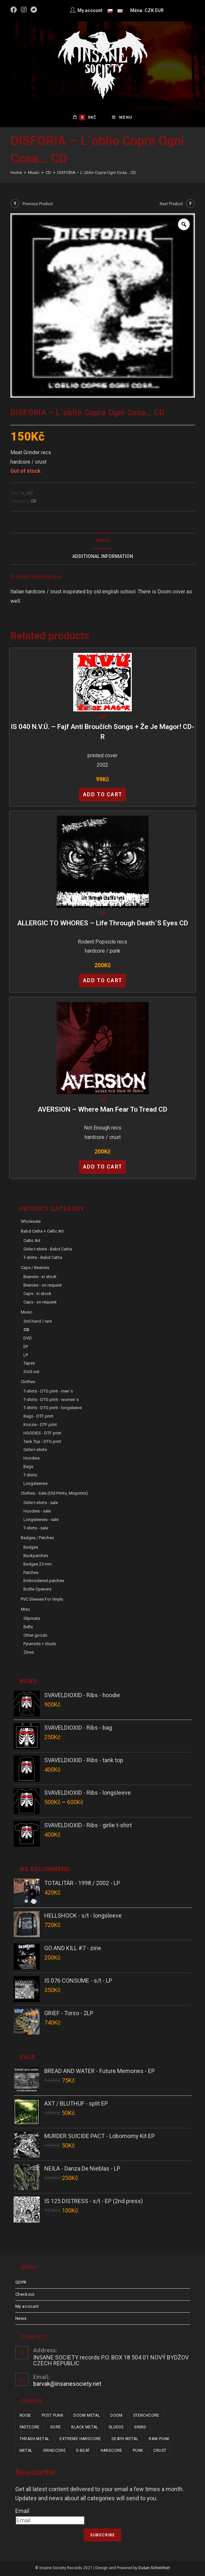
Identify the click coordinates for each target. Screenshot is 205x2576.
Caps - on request (40, 1303)
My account (27, 2307)
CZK (149, 10)
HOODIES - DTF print (42, 1434)
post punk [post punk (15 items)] (52, 2416)
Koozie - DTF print (40, 1425)
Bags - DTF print (38, 1417)
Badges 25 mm (37, 1565)
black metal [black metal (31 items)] (84, 2428)
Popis (102, 542)
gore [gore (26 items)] (55, 2428)
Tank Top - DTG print (42, 1442)
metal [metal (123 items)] (26, 2452)
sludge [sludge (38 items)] (116, 2428)
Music (26, 1313)
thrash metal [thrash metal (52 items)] (34, 2440)
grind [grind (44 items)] (140, 2428)
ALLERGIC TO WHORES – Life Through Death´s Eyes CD (102, 924)
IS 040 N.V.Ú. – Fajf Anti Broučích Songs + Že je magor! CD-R (102, 733)
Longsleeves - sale (41, 1520)
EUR (159, 10)
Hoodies (31, 1459)
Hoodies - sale (37, 1512)
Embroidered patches (43, 1581)
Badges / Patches (37, 1539)
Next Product (171, 205)
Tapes (29, 1364)
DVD (27, 1339)
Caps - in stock (37, 1294)
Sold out (31, 1372)
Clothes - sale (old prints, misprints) (54, 1494)
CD (33, 502)
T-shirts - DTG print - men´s (48, 1392)
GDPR (21, 2283)
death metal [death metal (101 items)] (125, 2440)
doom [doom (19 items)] (116, 2416)
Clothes (28, 1382)
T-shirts (30, 1476)
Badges (30, 1548)
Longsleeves (35, 1484)
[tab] (102, 542)
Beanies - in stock (40, 1277)
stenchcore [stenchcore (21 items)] (146, 2416)
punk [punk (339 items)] (138, 2452)
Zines (28, 1653)
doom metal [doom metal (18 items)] (87, 2416)
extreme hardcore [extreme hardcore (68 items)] (80, 2440)
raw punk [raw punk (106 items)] (159, 2440)
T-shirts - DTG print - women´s (51, 1400)
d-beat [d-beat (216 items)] (83, 2452)
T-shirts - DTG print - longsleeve (52, 1409)
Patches (30, 1573)
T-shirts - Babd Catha (42, 1258)
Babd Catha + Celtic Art (42, 1232)
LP (25, 1356)
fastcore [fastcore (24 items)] (30, 2428)
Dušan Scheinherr (154, 2569)
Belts (28, 1628)
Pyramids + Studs (39, 1645)
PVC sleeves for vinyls (42, 1600)
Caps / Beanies (35, 1268)
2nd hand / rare (37, 1322)
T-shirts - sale (35, 1529)
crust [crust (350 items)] (159, 2452)
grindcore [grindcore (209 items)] (54, 2452)
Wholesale (31, 1222)
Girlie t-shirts (35, 1450)
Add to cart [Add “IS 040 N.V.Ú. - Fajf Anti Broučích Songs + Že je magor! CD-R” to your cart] (102, 796)
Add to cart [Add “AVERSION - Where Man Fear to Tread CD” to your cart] (102, 1168)
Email (22, 2512)
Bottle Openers (37, 1590)
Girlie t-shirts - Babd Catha (47, 1250)
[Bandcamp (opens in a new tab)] (34, 10)
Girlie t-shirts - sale (40, 1503)
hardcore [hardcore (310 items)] (111, 2452)
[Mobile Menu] (122, 118)
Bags (28, 1467)
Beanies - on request (42, 1286)
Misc (25, 1610)
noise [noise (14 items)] (25, 2416)
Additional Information (102, 558)
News (21, 2320)
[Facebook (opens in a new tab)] (14, 10)
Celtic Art (31, 1241)
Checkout (25, 2295)
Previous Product (37, 205)
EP (25, 1347)
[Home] (16, 173)
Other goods (35, 1636)
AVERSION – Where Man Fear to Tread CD (102, 1111)
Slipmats (31, 1620)
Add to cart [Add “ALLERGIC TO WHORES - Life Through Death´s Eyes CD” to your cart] (102, 982)
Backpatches (35, 1556)
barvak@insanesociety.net (67, 2385)
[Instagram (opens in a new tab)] (24, 10)
